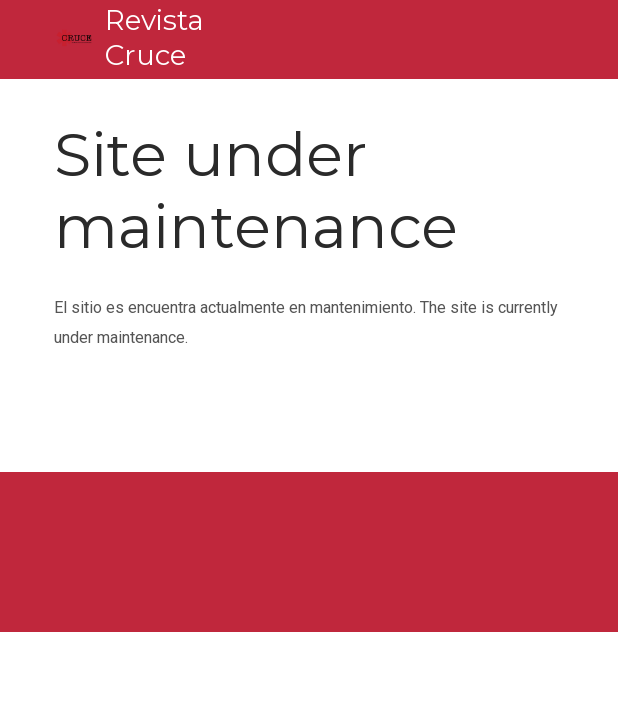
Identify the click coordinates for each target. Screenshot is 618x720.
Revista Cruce (154, 37)
